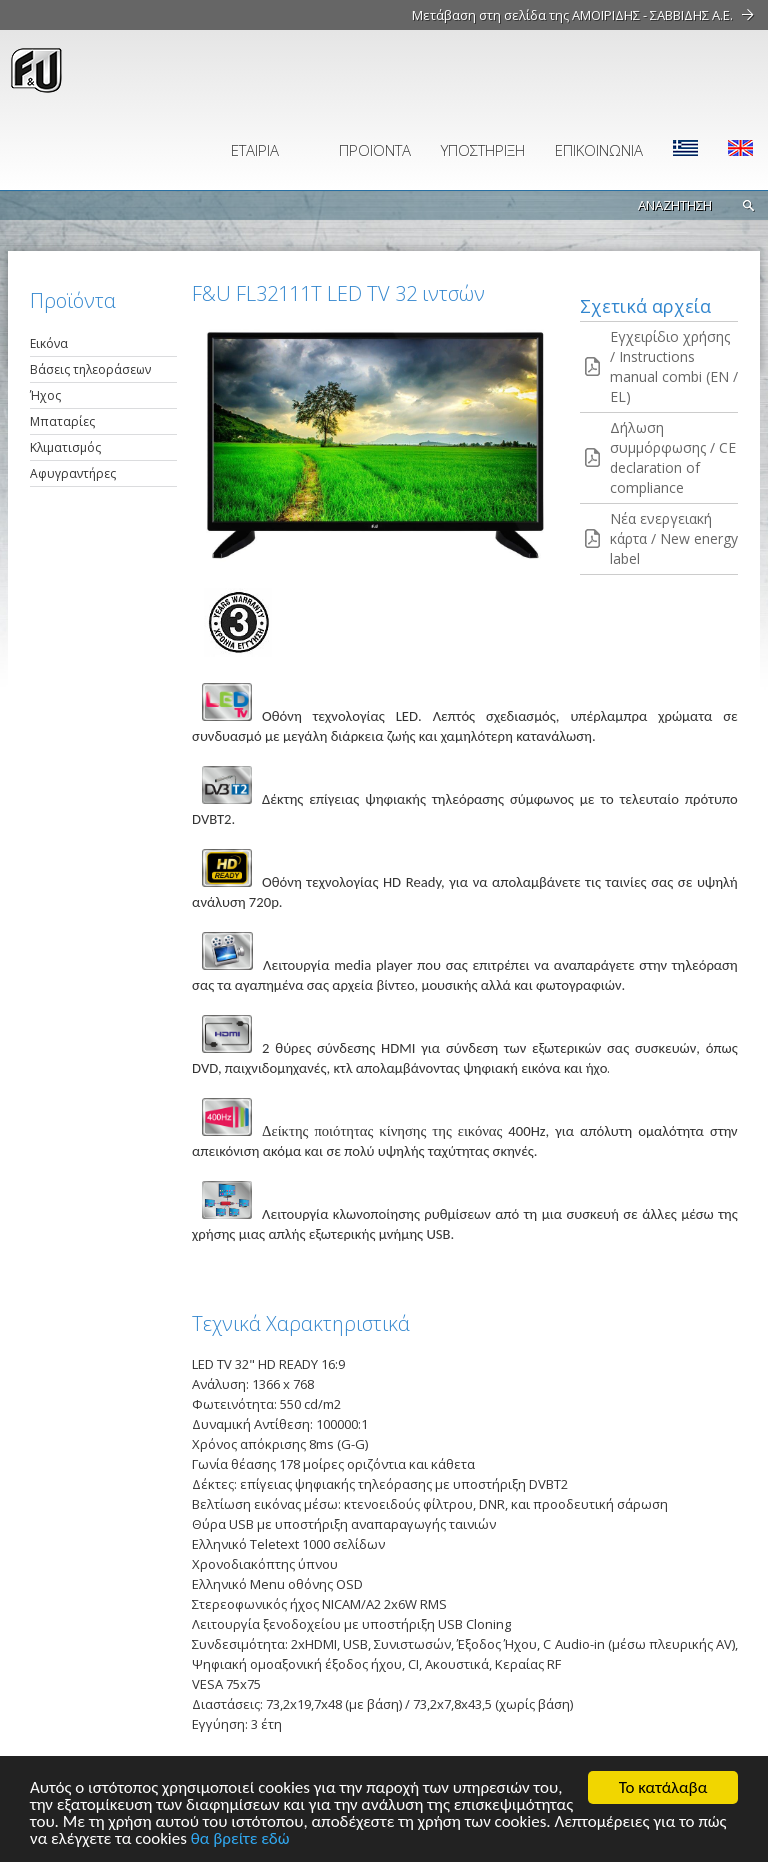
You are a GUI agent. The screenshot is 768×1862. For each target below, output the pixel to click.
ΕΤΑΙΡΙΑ (255, 150)
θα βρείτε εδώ (240, 1839)
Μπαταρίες (62, 421)
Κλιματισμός (65, 447)
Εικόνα (49, 343)
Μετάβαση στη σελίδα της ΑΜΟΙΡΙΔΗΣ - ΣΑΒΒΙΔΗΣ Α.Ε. (572, 15)
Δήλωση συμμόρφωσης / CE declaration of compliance (673, 457)
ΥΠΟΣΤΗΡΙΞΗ (483, 150)
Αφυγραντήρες (73, 473)
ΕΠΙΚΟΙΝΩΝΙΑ (599, 150)
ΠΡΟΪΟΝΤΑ (375, 150)
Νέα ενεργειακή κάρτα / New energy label (674, 538)
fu (125, 70)
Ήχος (45, 395)
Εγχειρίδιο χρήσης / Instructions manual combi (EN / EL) (674, 366)
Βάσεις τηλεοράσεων (90, 369)
